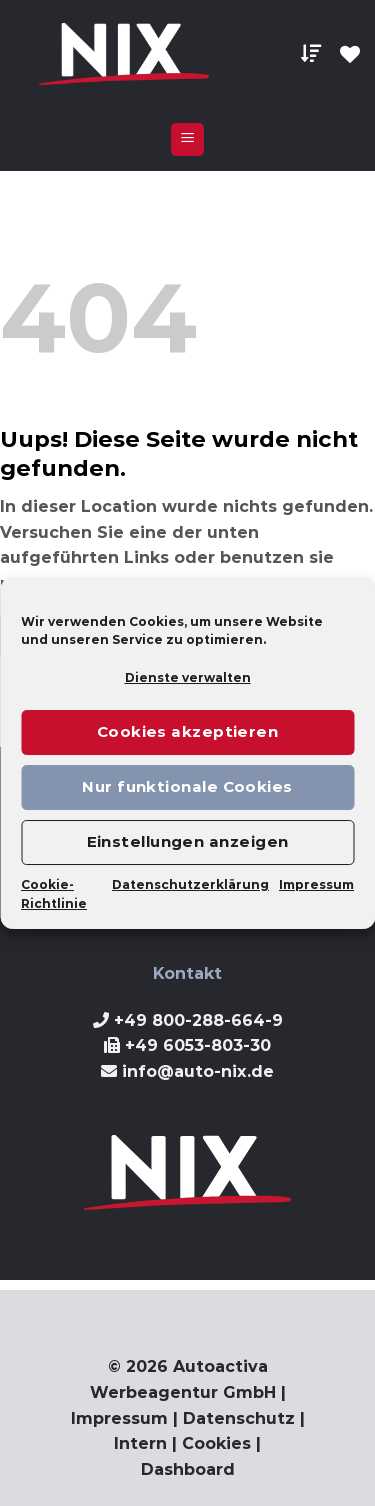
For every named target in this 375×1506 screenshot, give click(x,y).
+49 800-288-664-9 (198, 1020)
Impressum (316, 884)
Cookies (216, 1443)
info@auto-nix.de (198, 1071)
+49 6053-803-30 (198, 1045)
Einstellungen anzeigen (188, 841)
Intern (140, 1443)
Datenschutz (239, 1418)
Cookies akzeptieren (188, 731)
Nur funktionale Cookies (187, 786)
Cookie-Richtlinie (54, 894)
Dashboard (188, 1469)
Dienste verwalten (188, 677)
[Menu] (187, 139)
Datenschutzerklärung (190, 884)
